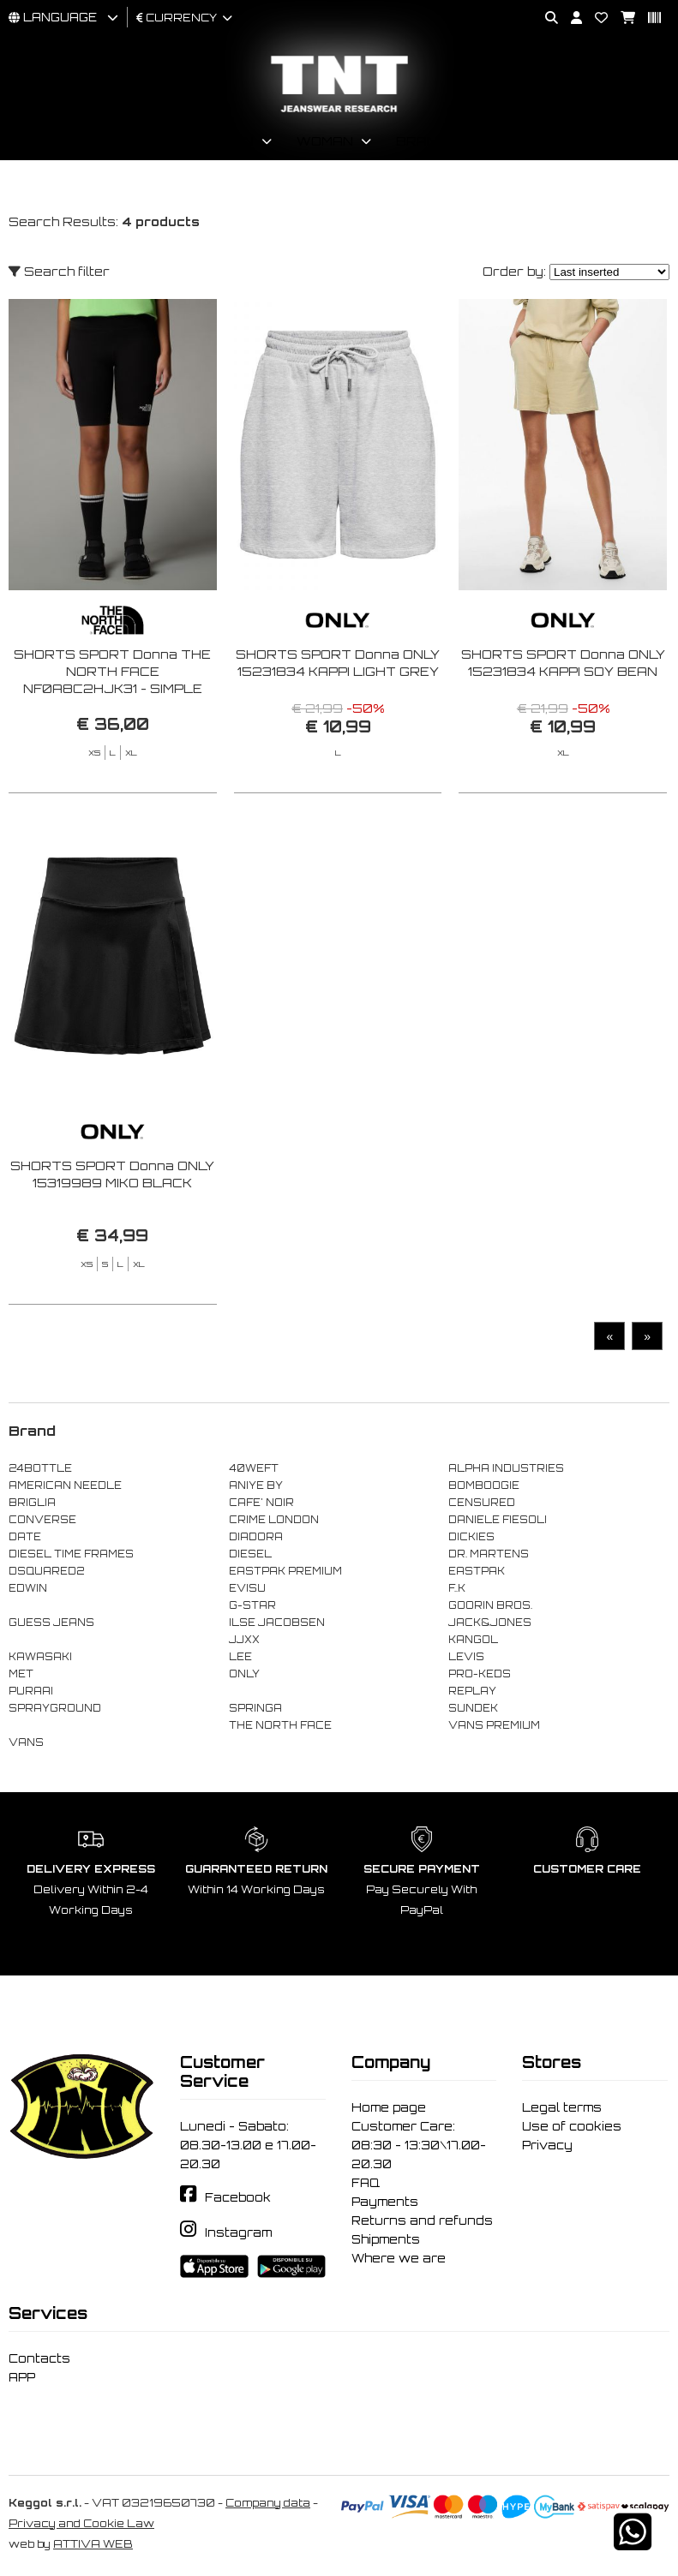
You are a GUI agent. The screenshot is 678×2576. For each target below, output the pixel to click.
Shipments (385, 2239)
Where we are (398, 2258)
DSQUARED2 (46, 1571)
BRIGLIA (32, 1503)
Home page (388, 2107)
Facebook (238, 2197)
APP (22, 2377)
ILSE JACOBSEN (277, 1623)
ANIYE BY (256, 1485)
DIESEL (250, 1554)
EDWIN (28, 1588)
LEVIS (466, 1657)
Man (238, 141)
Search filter (59, 271)
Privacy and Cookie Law (81, 2523)
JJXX (244, 1640)
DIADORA (256, 1537)
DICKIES (471, 1537)
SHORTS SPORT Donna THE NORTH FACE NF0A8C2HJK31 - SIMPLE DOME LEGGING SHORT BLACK (112, 688)
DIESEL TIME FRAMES (71, 1554)
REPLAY (472, 1691)
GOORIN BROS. (490, 1605)
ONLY (244, 1674)
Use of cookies (571, 2126)
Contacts (39, 2358)
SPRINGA (255, 1708)
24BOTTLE (40, 1468)
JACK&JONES (489, 1623)
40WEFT (254, 1468)
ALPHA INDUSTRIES (506, 1468)
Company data (267, 2502)
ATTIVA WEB (93, 2543)
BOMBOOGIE (483, 1485)
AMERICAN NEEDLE (65, 1485)
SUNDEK (473, 1708)
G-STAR (252, 1605)
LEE (240, 1657)
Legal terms (562, 2107)
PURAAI (31, 1691)
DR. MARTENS (488, 1554)
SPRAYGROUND (55, 1708)
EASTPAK (476, 1571)
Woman (325, 141)
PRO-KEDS (479, 1674)
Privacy (547, 2145)
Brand (421, 141)
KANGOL (473, 1640)
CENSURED (481, 1503)
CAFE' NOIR (261, 1503)
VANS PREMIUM (494, 1725)
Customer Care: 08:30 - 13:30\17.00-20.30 (418, 2145)
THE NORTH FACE (280, 1725)
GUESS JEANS (51, 1623)
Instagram (238, 2232)
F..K (456, 1588)
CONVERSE (42, 1520)
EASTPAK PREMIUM (285, 1571)
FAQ (365, 2183)
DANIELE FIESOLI (497, 1520)
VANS (26, 1742)
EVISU (247, 1588)
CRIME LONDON (274, 1520)
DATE (25, 1537)
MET (21, 1674)
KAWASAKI (40, 1657)
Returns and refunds (422, 2220)
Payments (384, 2201)
